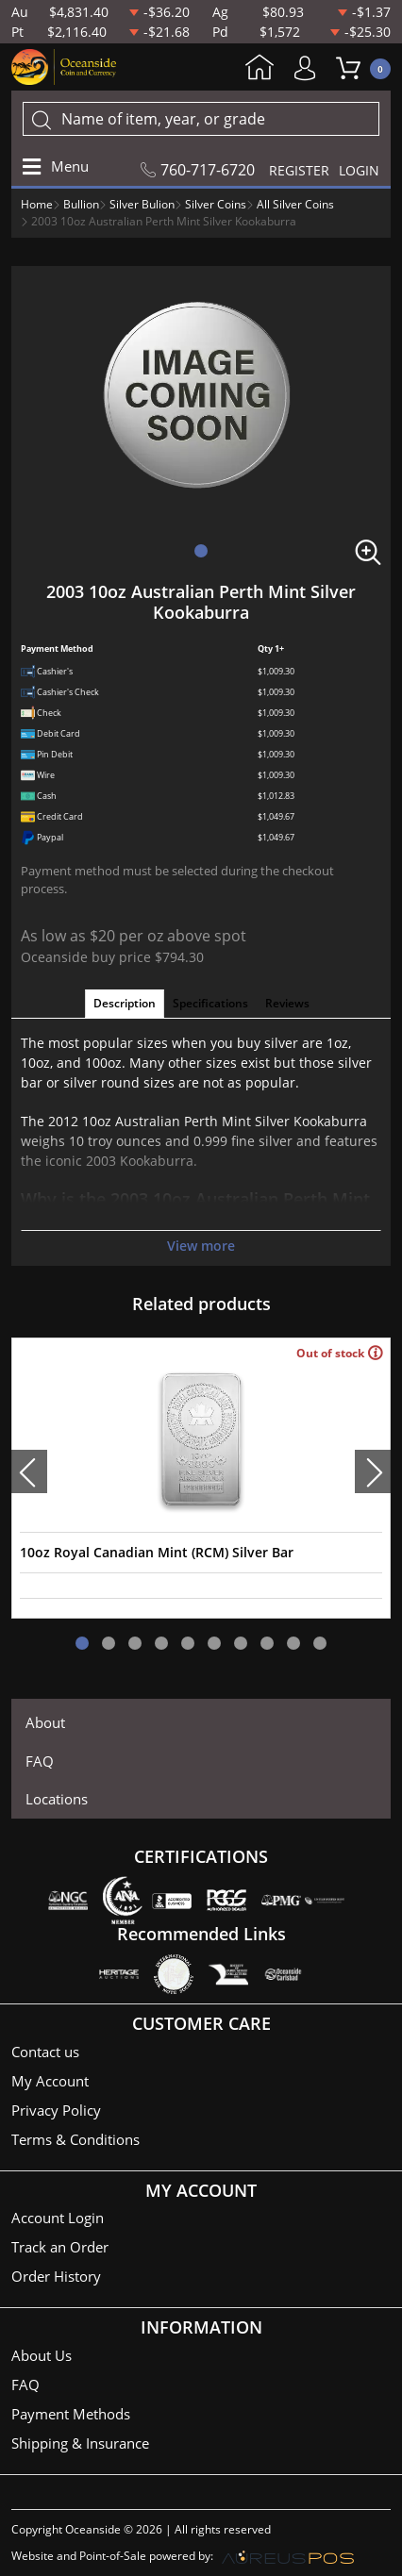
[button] (201, 550)
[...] (201, 119)
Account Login (57, 2217)
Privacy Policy (56, 2110)
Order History (56, 2276)
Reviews (287, 1003)
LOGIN (359, 170)
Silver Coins (215, 204)
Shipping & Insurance (80, 2443)
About (45, 1722)
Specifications (210, 1003)
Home (259, 69)
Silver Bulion (142, 204)
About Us (41, 2355)
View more (201, 1246)
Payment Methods (70, 2413)
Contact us (45, 2051)
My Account (310, 68)
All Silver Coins (295, 204)
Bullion (81, 204)
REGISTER (299, 170)
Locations (56, 1798)
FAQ (39, 1761)
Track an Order (60, 2246)
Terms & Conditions (75, 2139)
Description (124, 1003)
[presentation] (29, 1471)
